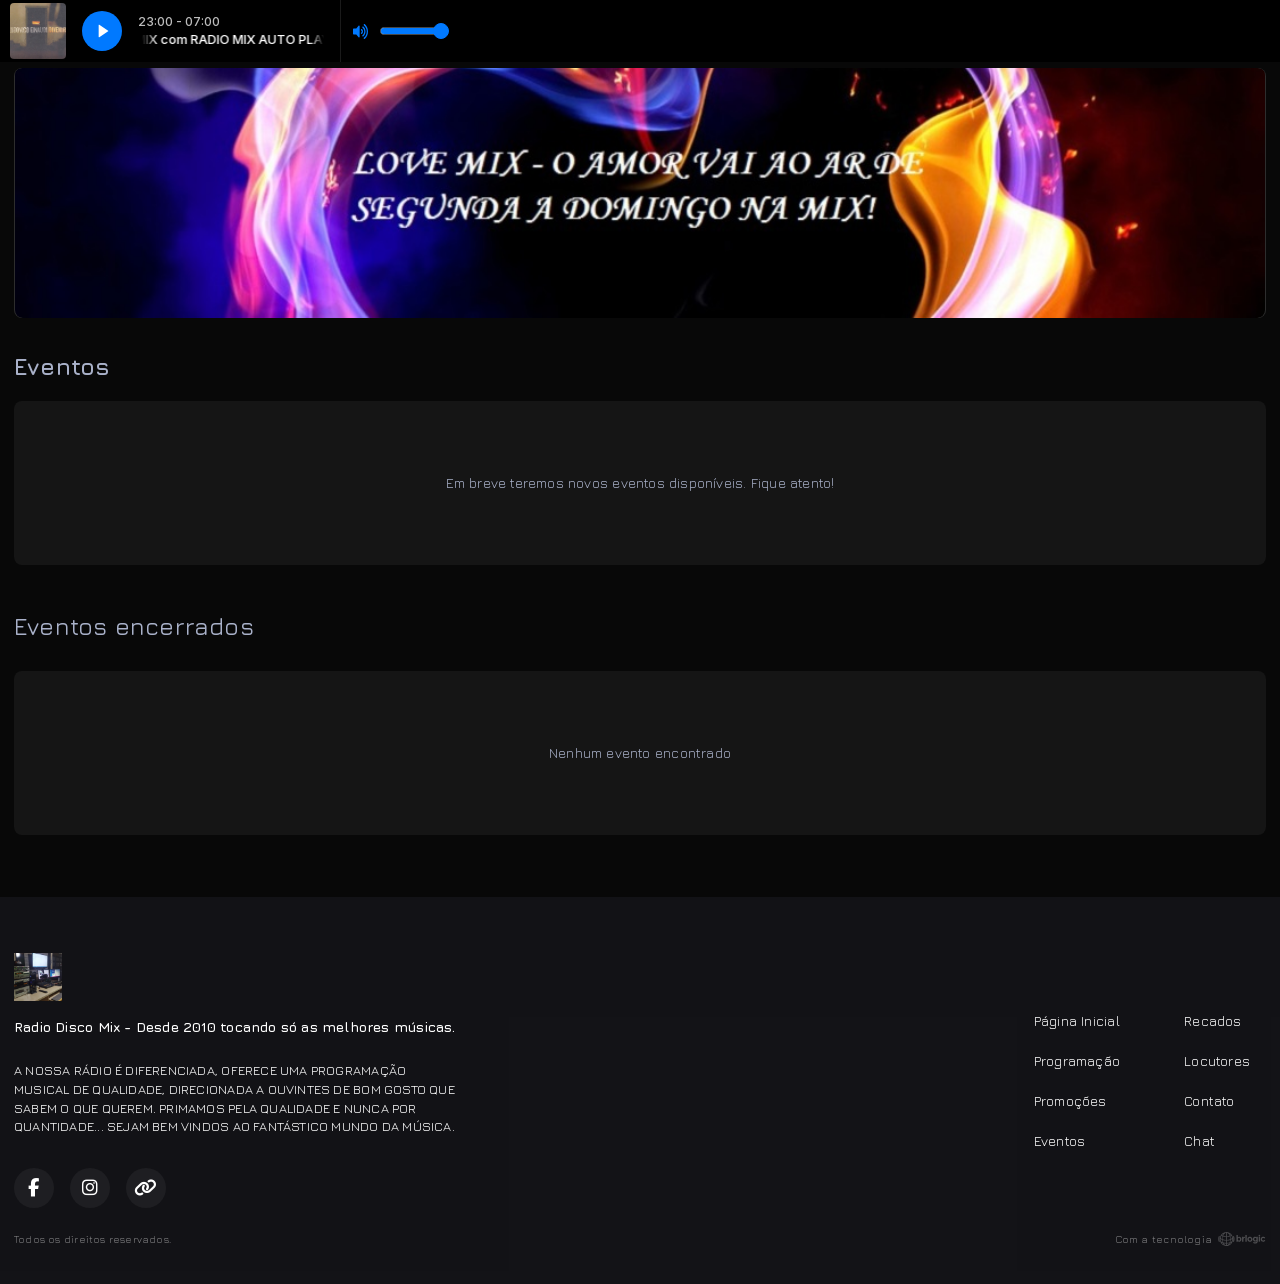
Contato (1209, 1100)
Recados (1212, 1020)
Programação (1077, 1060)
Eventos (1059, 1140)
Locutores (1217, 1060)
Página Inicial (1077, 1020)
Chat (1199, 1140)
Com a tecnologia (1190, 1239)
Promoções (1070, 1100)
